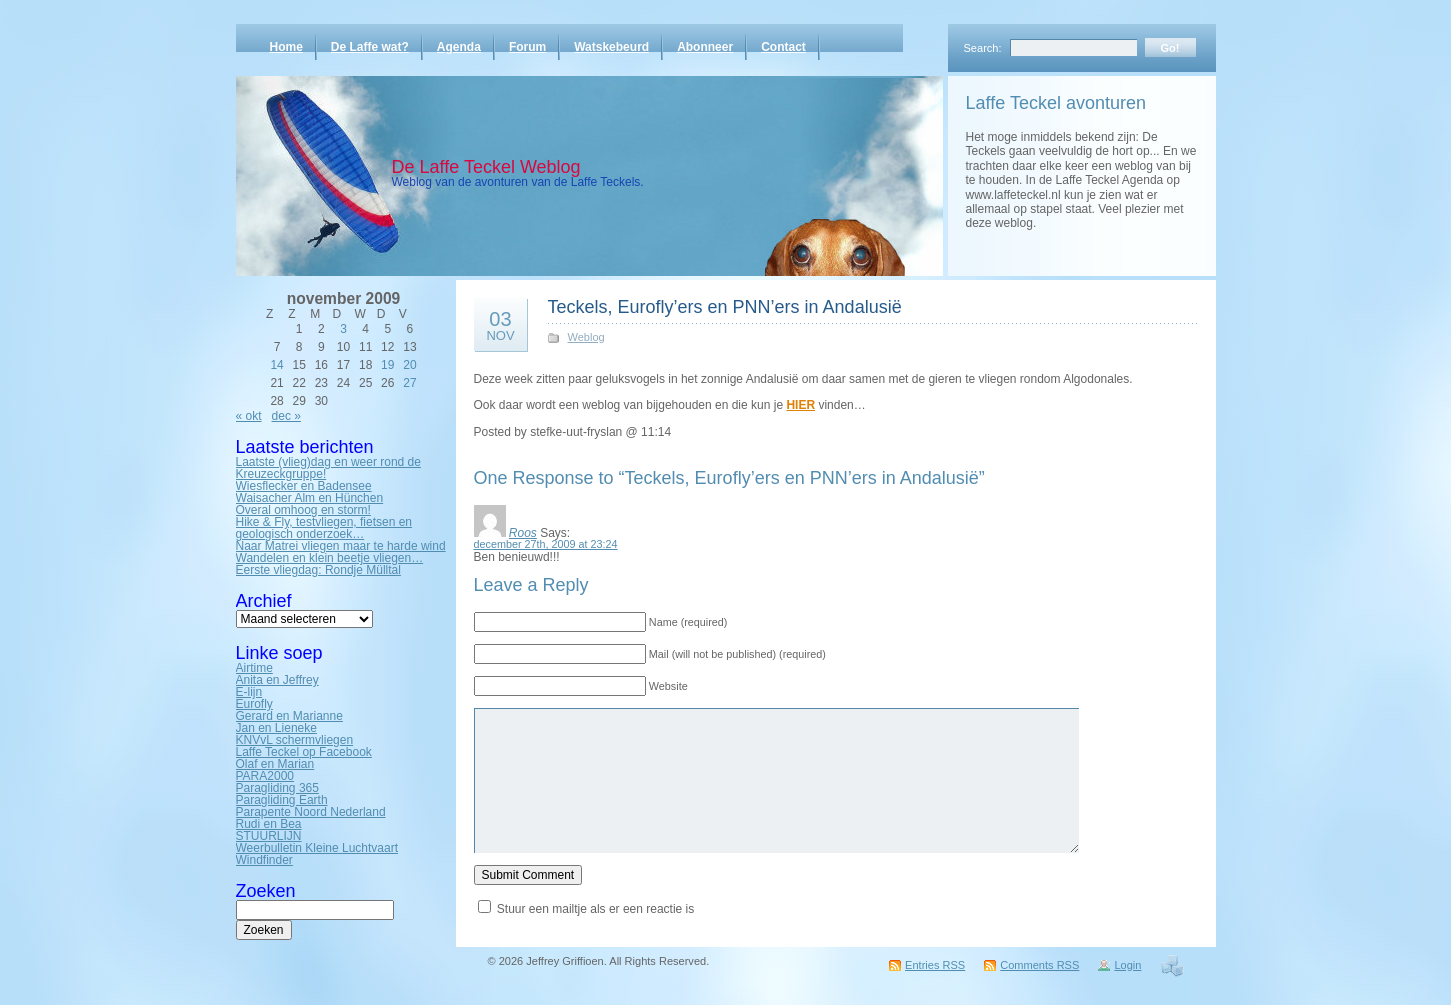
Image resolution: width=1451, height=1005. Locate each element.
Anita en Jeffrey (277, 680)
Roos (523, 533)
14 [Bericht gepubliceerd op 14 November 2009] (276, 365)
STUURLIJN (269, 836)
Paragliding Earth (282, 800)
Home (286, 47)
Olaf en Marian (275, 764)
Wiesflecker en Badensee (304, 486)
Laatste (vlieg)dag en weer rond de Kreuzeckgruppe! (328, 468)
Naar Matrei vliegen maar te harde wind (341, 546)
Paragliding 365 (277, 788)
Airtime (254, 668)
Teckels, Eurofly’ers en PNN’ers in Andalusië (725, 307)
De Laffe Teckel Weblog (486, 167)
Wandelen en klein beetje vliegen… (330, 558)
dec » (286, 416)
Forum (527, 47)
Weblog (586, 337)
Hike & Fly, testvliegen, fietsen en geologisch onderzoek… (324, 528)
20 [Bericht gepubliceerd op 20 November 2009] (409, 365)
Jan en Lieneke (276, 728)
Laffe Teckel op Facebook (304, 752)
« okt (249, 416)
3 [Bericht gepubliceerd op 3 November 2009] (343, 329)
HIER (800, 405)
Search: (983, 48)
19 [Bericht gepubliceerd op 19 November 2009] (387, 365)
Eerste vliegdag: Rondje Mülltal (318, 570)
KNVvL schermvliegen (295, 740)
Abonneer (705, 47)
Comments (1039, 965)
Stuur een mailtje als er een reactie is (595, 909)
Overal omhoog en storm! (303, 510)
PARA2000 (265, 776)
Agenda (459, 47)
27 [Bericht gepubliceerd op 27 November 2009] (409, 383)
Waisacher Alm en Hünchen (310, 498)
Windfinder (264, 860)
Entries (935, 965)
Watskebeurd (611, 47)
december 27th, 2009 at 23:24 (546, 544)
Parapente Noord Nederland (311, 812)
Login (1127, 965)
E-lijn (249, 692)
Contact (783, 47)
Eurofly (254, 704)
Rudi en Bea (269, 824)
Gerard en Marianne (289, 716)
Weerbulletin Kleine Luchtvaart (317, 848)
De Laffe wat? (370, 47)
